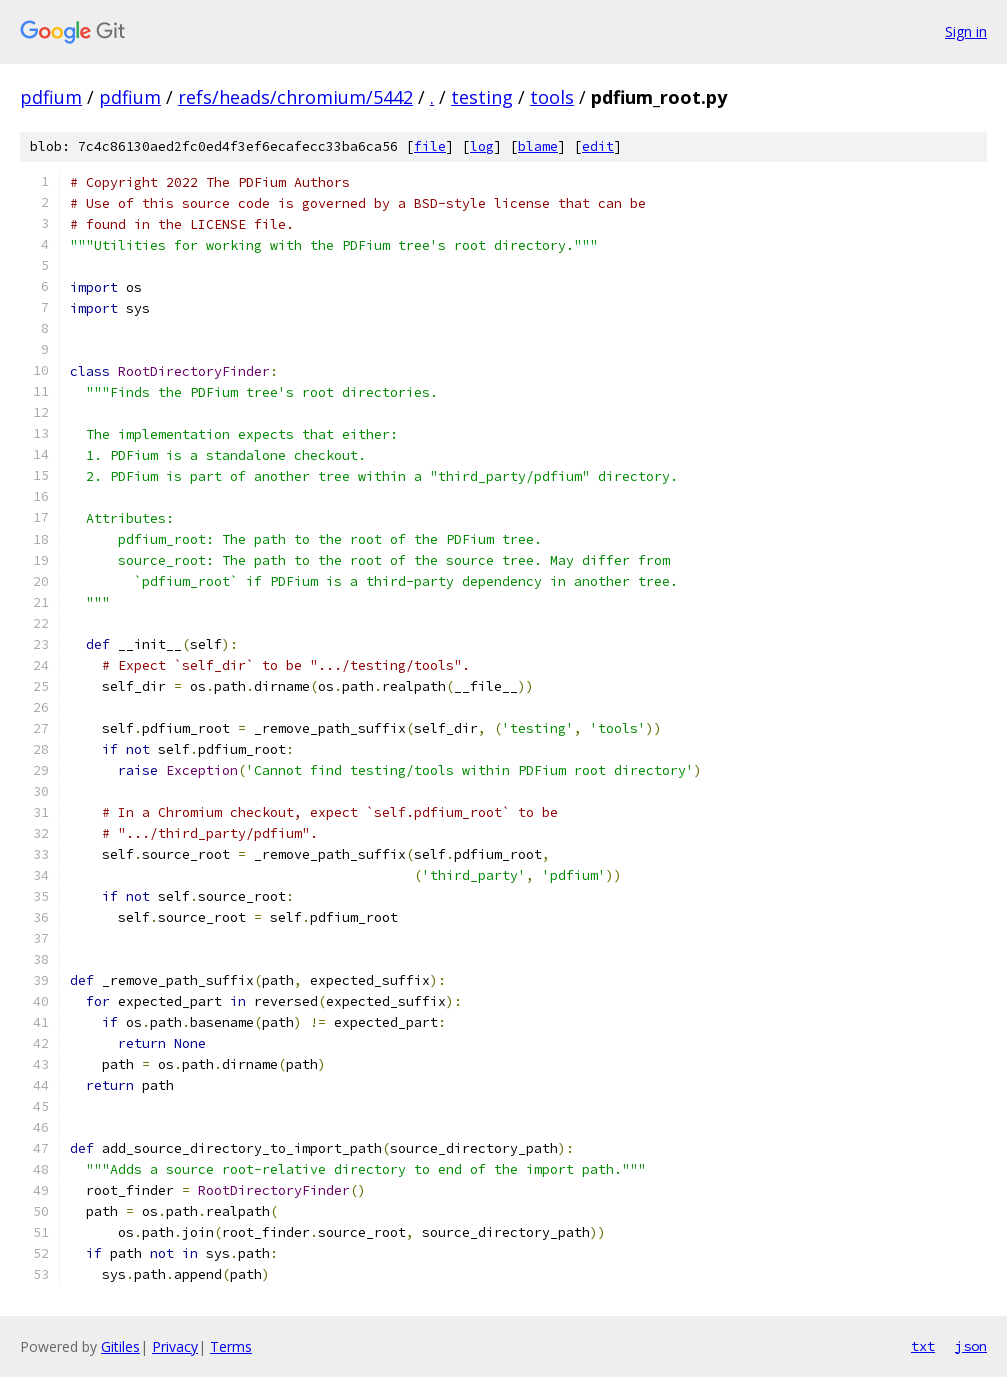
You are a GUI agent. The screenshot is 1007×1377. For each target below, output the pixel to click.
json (971, 1346)
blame (538, 146)
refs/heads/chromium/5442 (295, 97)
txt (923, 1346)
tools (552, 97)
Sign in (966, 31)
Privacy (175, 1346)
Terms (231, 1346)
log (482, 146)
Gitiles (120, 1346)
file (430, 146)
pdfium (51, 97)
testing (482, 97)
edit (598, 146)
